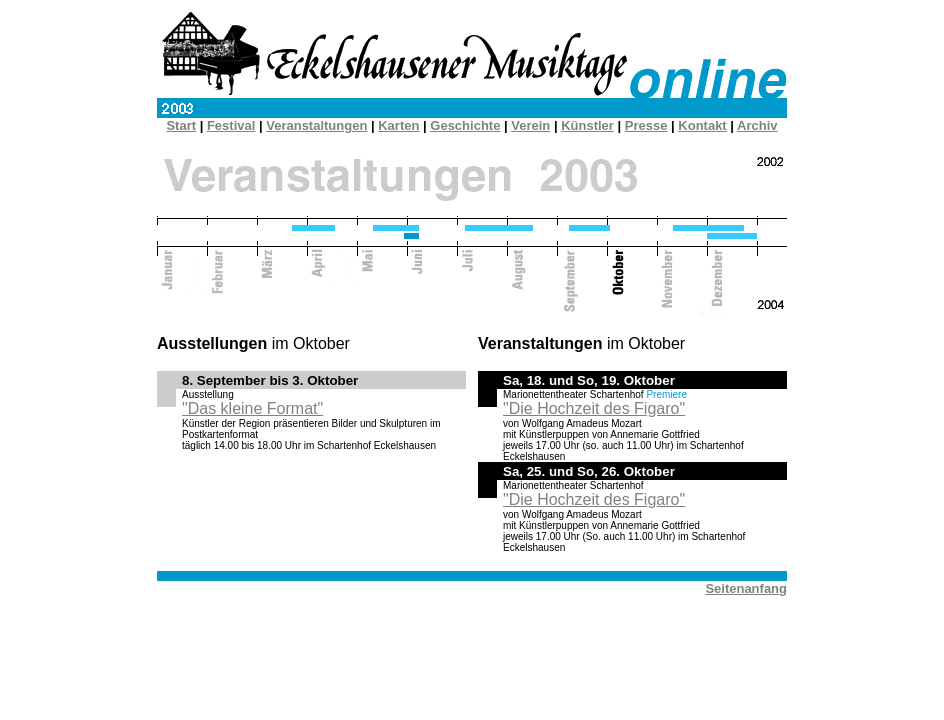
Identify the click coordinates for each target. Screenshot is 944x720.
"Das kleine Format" (252, 408)
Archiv (757, 125)
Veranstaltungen (316, 125)
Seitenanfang (746, 588)
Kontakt (702, 125)
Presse (646, 125)
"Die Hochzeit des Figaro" (594, 408)
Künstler (587, 125)
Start (181, 125)
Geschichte (465, 125)
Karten (398, 125)
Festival (231, 125)
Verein (530, 125)
